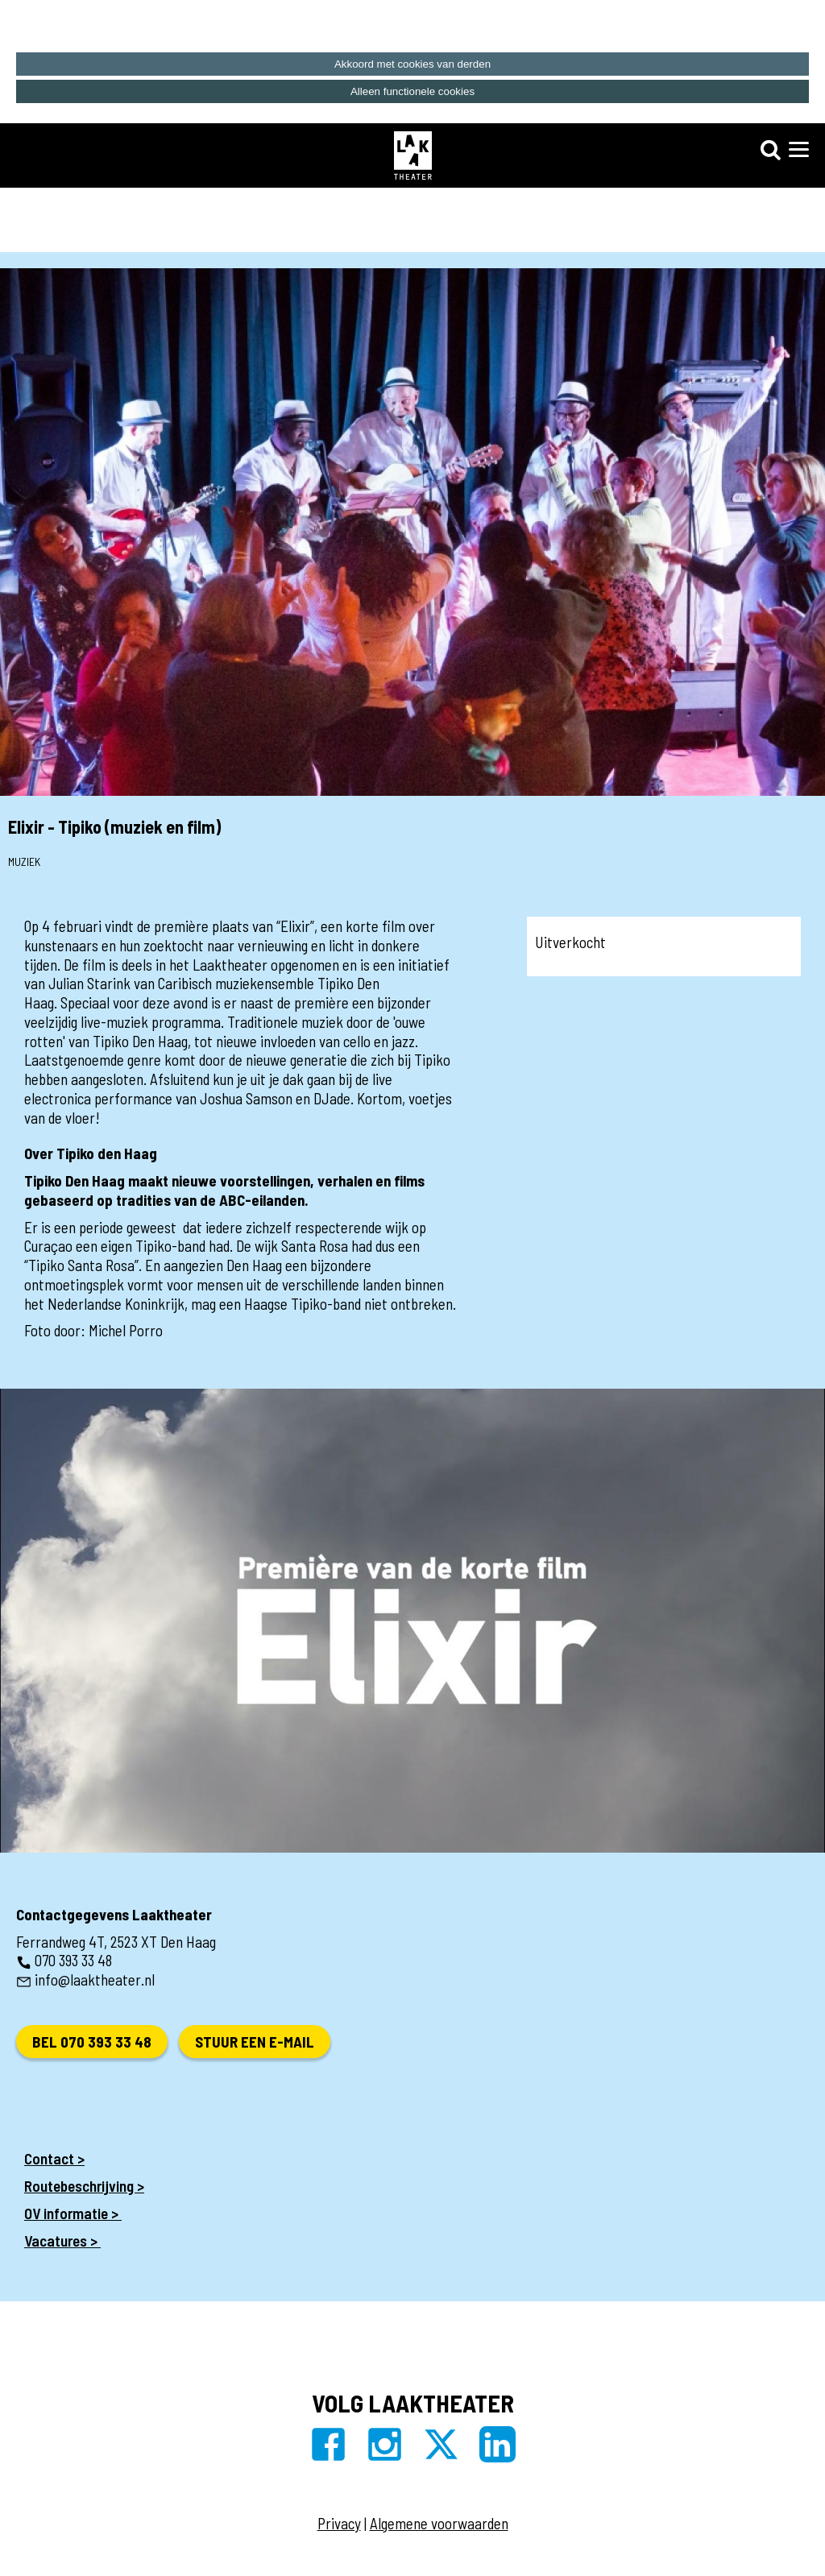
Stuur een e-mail (254, 2041)
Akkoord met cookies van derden (412, 64)
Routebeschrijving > (84, 2185)
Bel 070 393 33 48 (91, 2041)
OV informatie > (73, 2213)
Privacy (339, 2523)
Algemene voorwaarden (439, 2523)
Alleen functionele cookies (412, 91)
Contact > (54, 2158)
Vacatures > (62, 2240)
